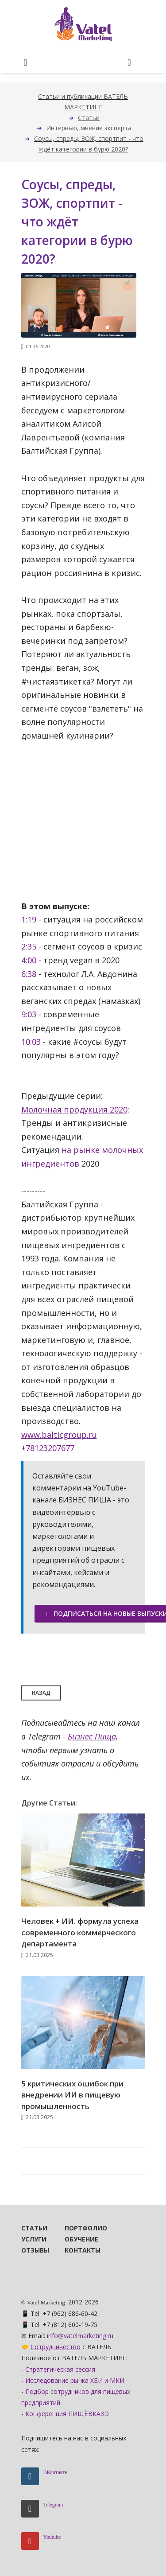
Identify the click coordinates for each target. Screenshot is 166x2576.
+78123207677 (47, 1448)
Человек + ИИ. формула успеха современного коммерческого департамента (80, 1932)
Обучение (74, 2239)
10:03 (31, 1041)
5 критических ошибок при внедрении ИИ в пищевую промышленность (72, 2094)
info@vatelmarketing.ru (80, 2335)
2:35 (28, 946)
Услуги (31, 2239)
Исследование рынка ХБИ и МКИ (74, 2380)
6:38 (28, 974)
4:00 (28, 960)
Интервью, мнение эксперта (88, 128)
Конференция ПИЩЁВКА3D (67, 2413)
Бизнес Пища (92, 1736)
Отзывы (31, 2250)
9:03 (28, 1014)
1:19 (28, 919)
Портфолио (74, 2228)
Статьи (89, 117)
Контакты (74, 2250)
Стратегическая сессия (60, 2369)
